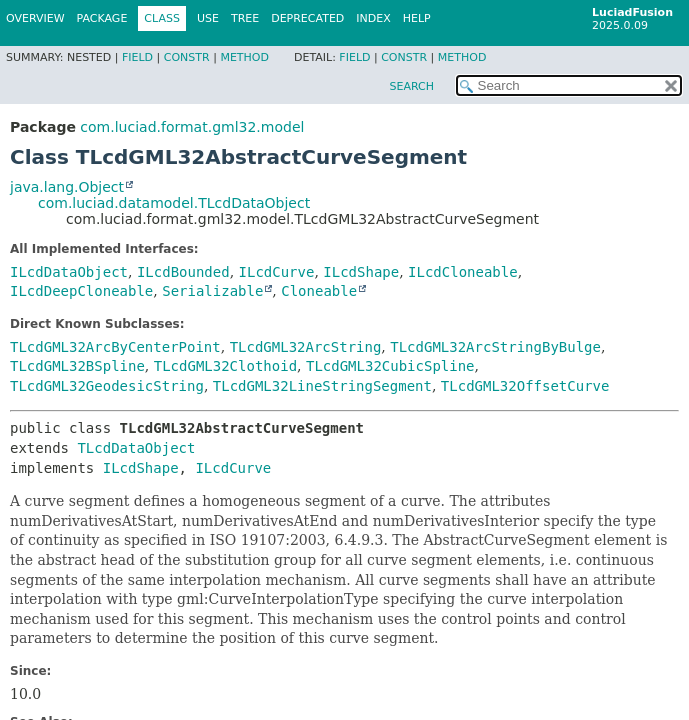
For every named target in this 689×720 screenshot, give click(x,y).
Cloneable (319, 291)
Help (417, 18)
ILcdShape (361, 272)
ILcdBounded (183, 272)
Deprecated (307, 18)
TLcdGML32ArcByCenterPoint (115, 347)
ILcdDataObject (69, 272)
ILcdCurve (277, 272)
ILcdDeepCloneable (81, 291)
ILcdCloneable (463, 272)
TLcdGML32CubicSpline (390, 366)
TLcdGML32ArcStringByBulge (495, 347)
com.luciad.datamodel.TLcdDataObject (174, 203)
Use (208, 18)
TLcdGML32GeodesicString (107, 386)
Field (137, 57)
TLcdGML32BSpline (77, 366)
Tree (245, 18)
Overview (35, 18)
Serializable (212, 291)
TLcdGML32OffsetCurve (525, 386)
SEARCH (411, 86)
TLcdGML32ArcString (306, 347)
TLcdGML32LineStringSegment (322, 386)
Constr (187, 57)
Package (102, 18)
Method (244, 57)
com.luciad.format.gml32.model (192, 127)
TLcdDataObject (136, 448)
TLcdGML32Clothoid (225, 366)
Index (373, 18)
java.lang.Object (67, 187)
